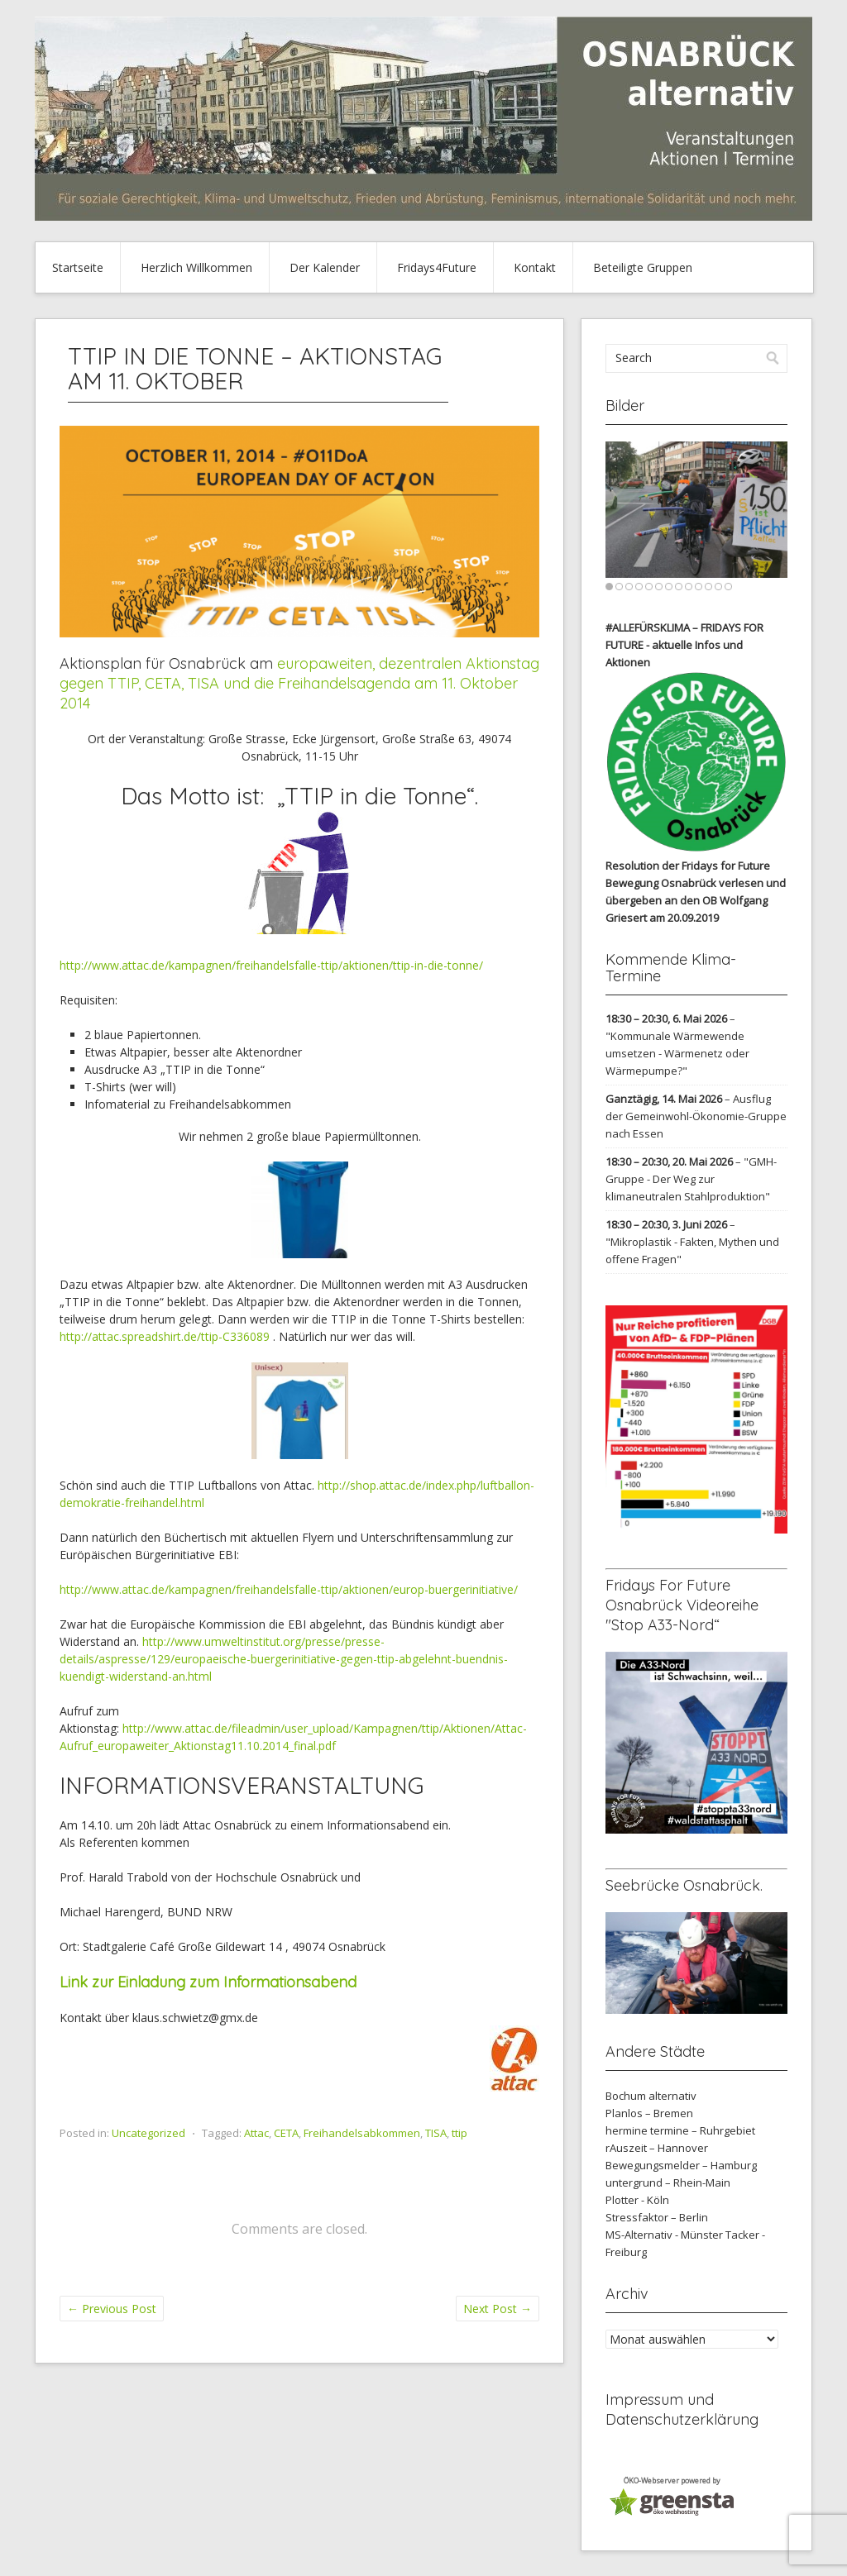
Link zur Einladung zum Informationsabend (210, 1982)
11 (708, 586)
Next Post (497, 2308)
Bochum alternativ (650, 2095)
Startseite (77, 267)
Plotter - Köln (637, 2199)
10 (698, 586)
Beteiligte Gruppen (642, 267)
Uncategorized (148, 2132)
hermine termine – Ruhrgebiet (680, 2130)
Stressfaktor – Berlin (656, 2217)
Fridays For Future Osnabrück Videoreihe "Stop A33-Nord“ (681, 1605)
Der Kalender (325, 267)
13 (728, 586)
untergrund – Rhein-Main (667, 2182)
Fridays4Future (436, 267)
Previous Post (111, 2308)
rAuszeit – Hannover (656, 2147)
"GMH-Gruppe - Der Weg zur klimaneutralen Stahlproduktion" (691, 1179)
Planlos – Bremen (649, 2113)
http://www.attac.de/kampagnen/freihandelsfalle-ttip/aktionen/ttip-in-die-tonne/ (271, 965)
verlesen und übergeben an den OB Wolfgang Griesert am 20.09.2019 (695, 900)
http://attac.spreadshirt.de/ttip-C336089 (165, 1336)
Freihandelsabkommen (362, 2132)
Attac (256, 2132)
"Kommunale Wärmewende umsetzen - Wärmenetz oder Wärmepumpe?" (677, 1053)
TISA (436, 2132)
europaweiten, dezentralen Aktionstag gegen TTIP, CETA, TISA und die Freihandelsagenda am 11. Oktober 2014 (299, 683)
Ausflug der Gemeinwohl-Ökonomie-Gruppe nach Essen (696, 1116)
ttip (459, 2132)
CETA (286, 2132)
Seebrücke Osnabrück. (684, 1885)
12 (718, 586)
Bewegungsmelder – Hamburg (681, 2165)
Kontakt (535, 267)
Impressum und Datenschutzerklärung (681, 2409)
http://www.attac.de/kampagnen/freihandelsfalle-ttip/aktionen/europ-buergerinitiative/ (289, 1589)
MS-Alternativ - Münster (664, 2234)
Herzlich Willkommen (196, 267)
